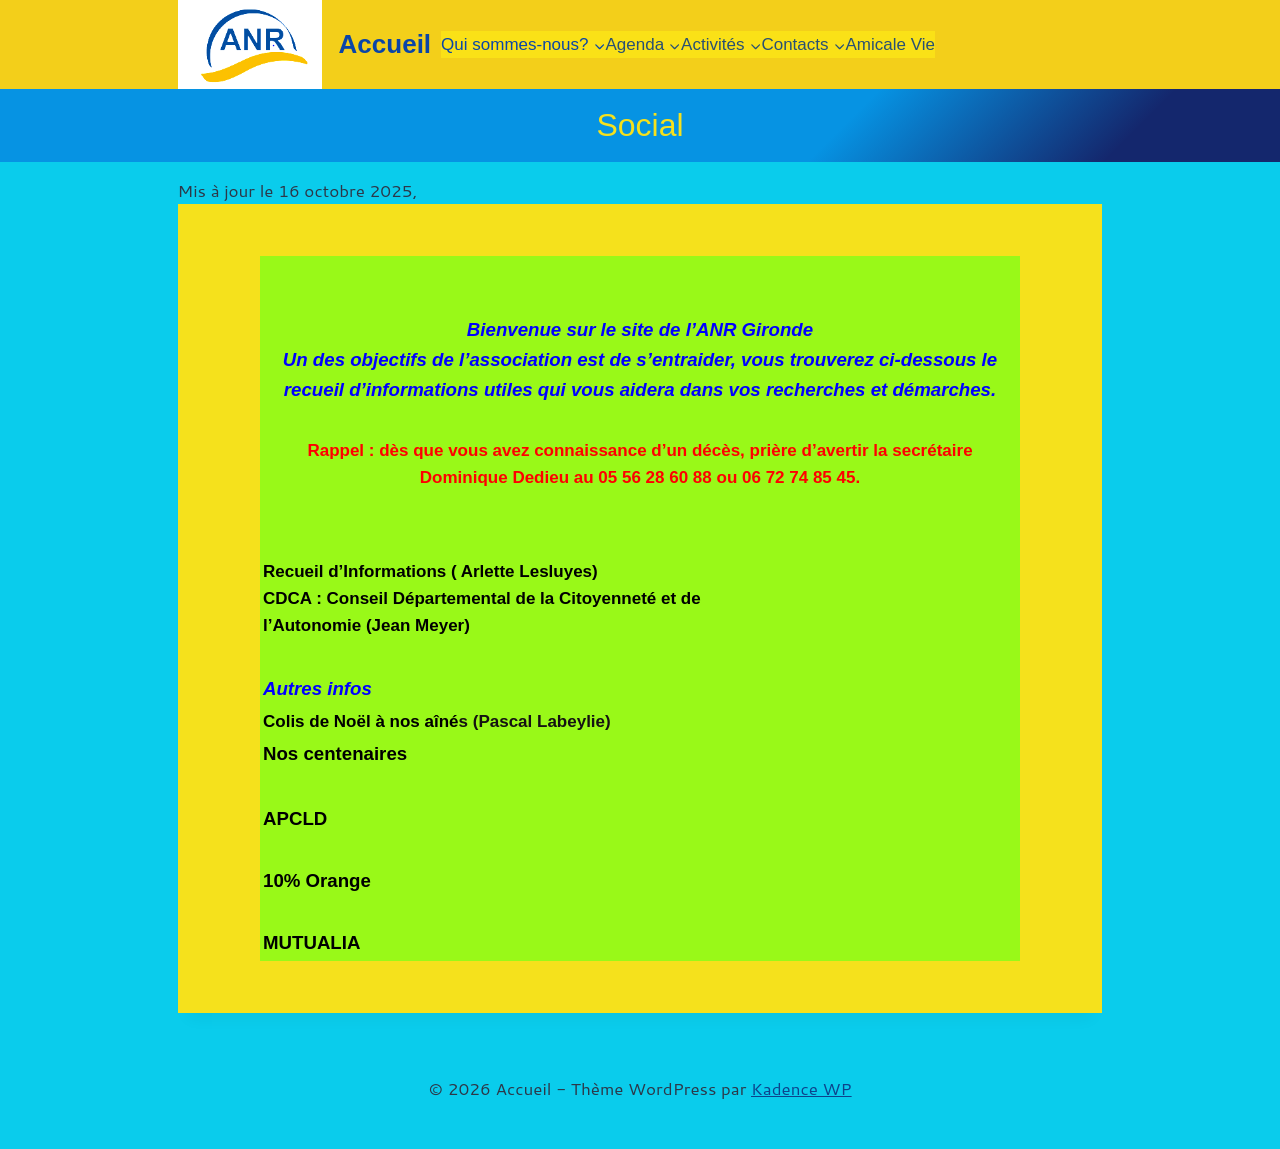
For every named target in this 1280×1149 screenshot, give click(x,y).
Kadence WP (801, 1088)
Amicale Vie (890, 44)
